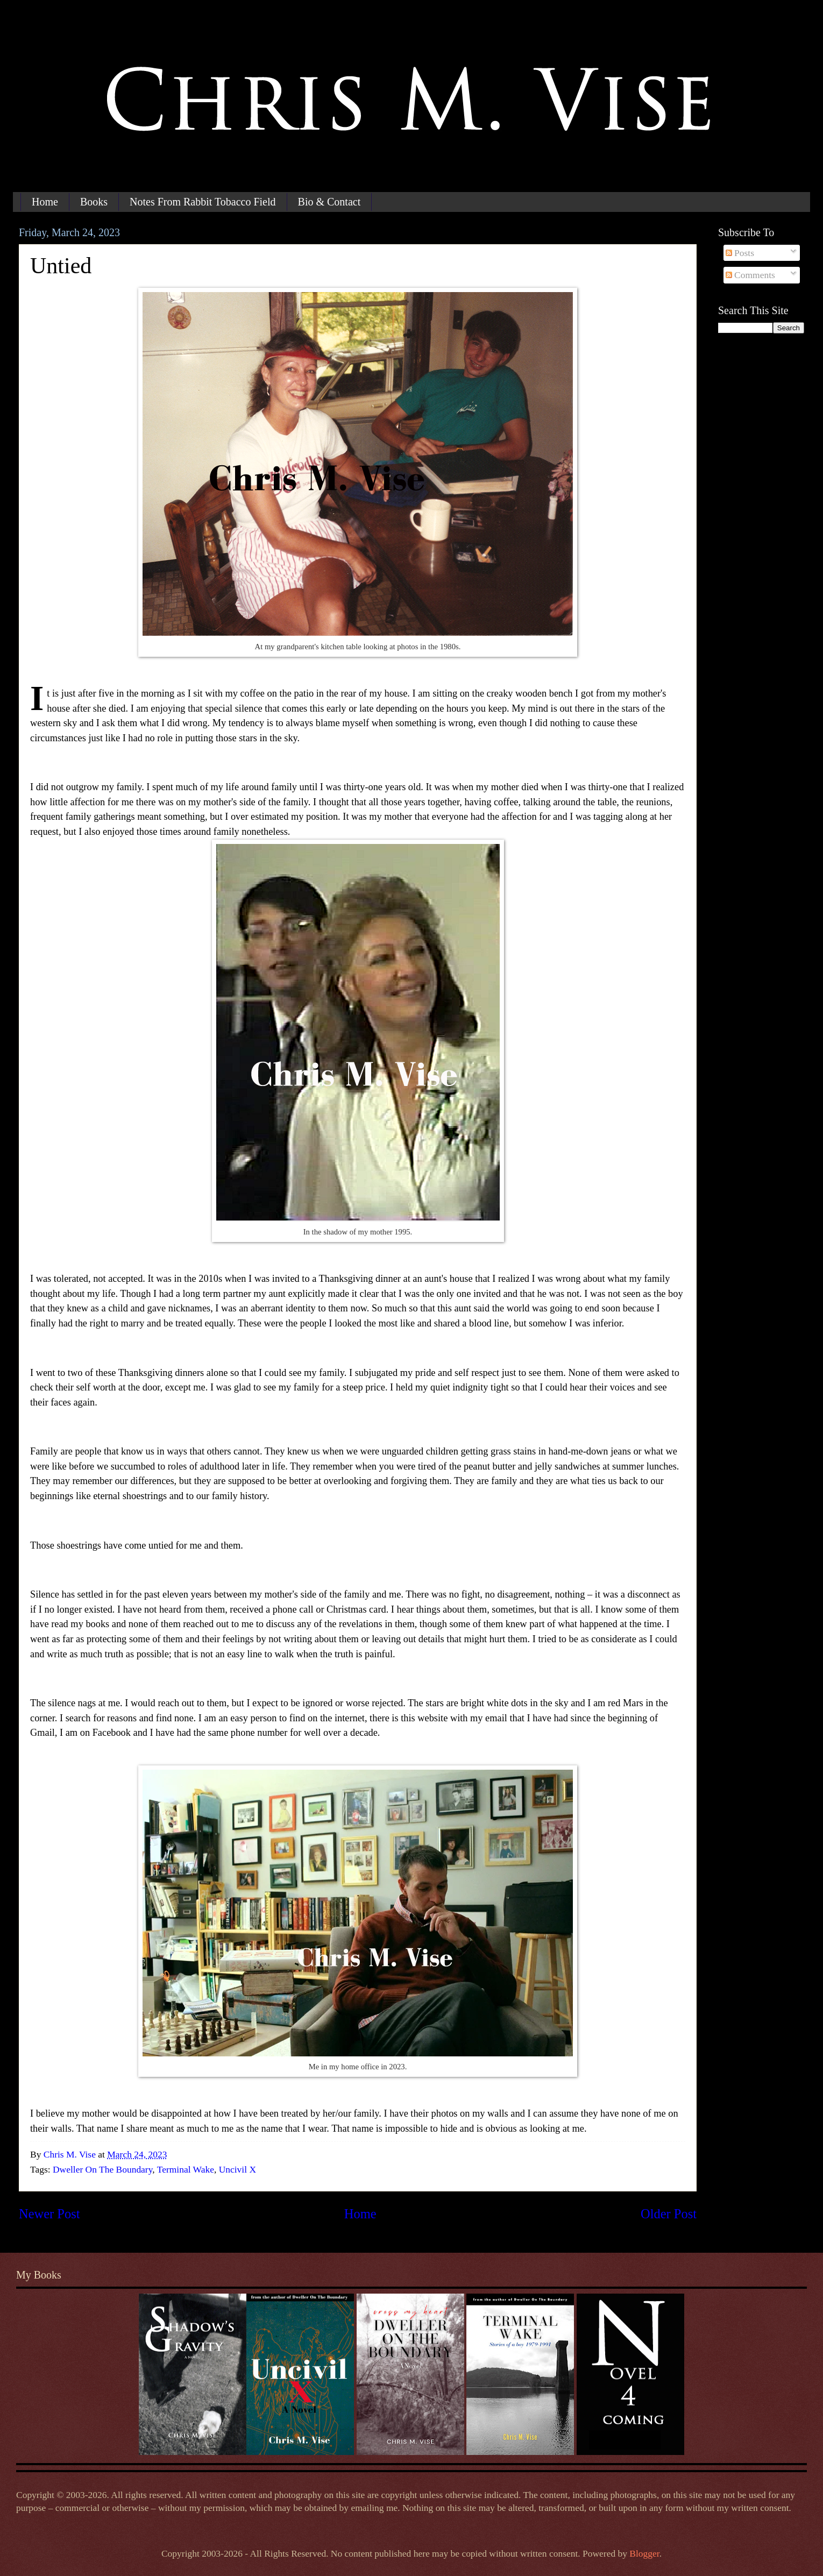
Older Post (669, 2213)
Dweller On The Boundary (102, 2169)
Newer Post (49, 2213)
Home (45, 202)
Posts (740, 252)
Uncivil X (237, 2169)
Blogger (644, 2553)
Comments (750, 274)
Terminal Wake (185, 2169)
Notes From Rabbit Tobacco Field (203, 202)
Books (94, 202)
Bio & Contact (329, 202)
